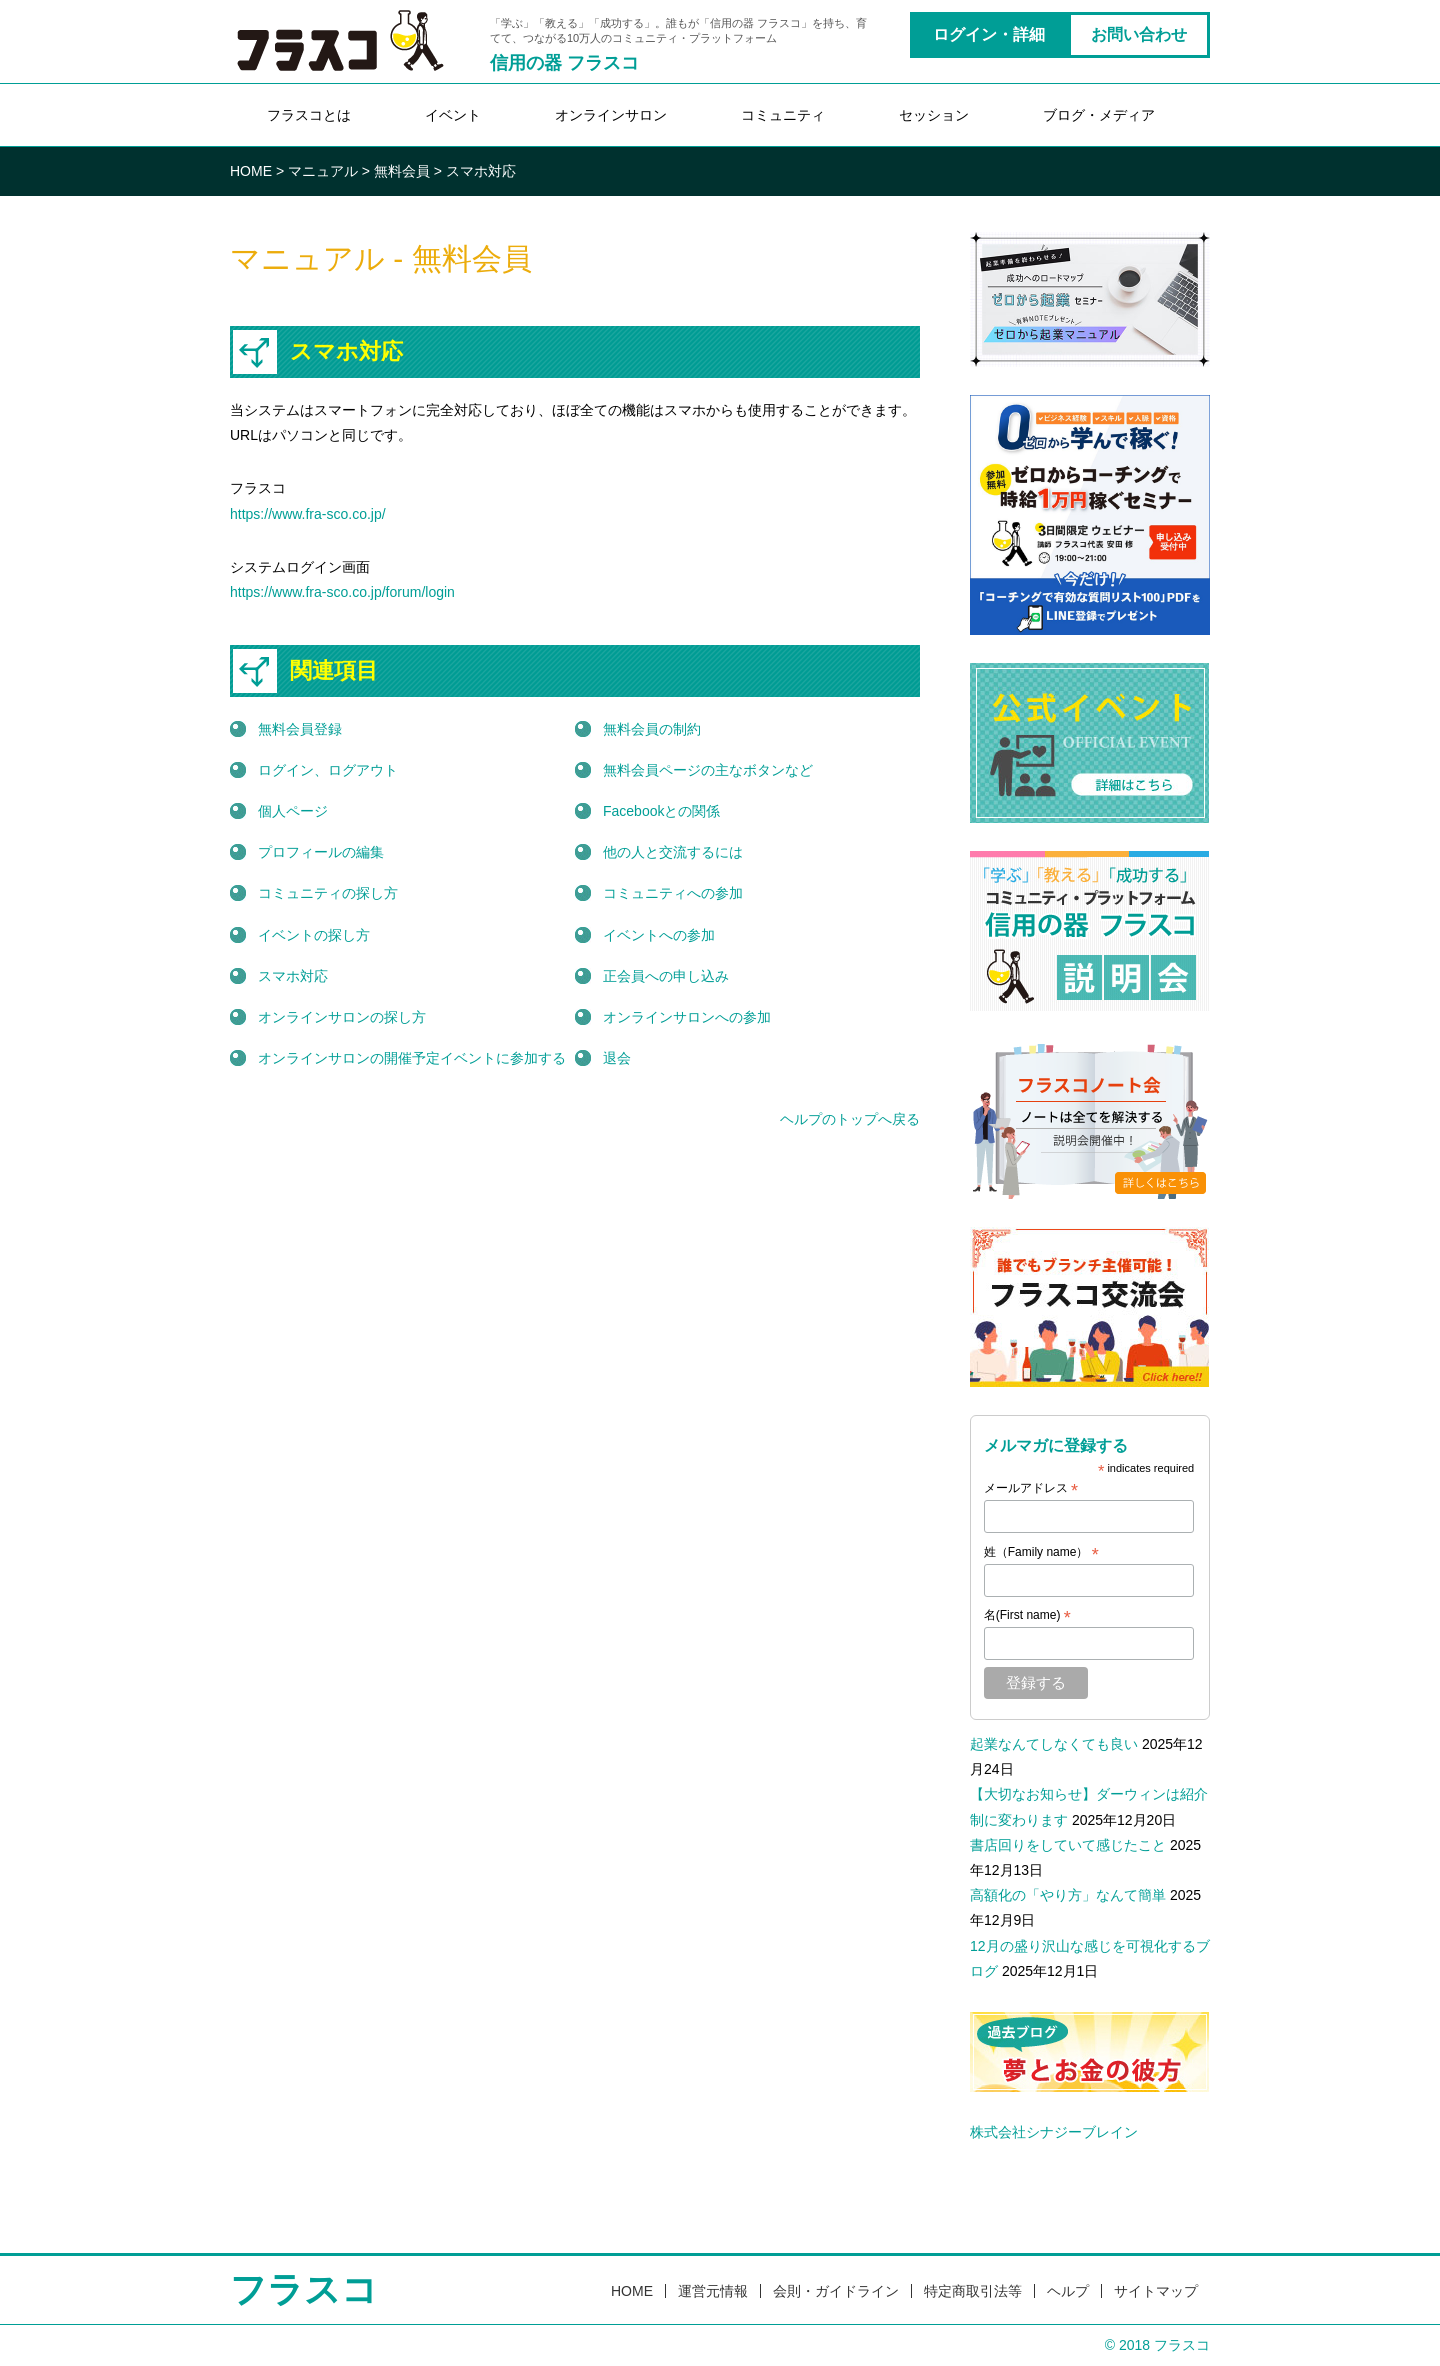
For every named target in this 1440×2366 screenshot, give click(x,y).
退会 (617, 1058)
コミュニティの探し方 (328, 893)
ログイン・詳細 (989, 34)
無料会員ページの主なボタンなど (708, 770)
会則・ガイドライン (836, 2291)
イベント (453, 115)
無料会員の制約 (652, 729)
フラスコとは (309, 115)
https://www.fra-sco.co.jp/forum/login (342, 592)
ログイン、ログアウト (328, 770)
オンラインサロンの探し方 (342, 1017)
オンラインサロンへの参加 (687, 1017)
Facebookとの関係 (661, 811)
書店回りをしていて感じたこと (1068, 1845)
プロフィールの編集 (321, 852)
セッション (934, 115)
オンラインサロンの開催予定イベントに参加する (412, 1058)
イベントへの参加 (659, 935)
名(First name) (1027, 1616)
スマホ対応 (293, 976)
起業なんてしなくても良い (1054, 1744)
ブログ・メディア (1099, 115)
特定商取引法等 (973, 2291)
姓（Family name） (1041, 1553)
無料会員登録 (300, 729)
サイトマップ (1156, 2291)
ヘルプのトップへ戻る (850, 1119)
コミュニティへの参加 (673, 893)
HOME (632, 2291)
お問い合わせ (1139, 34)
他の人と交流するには (673, 852)
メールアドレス (1031, 1489)
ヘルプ (1068, 2291)
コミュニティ (783, 115)
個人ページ (293, 811)
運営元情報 (713, 2291)
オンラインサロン (611, 115)
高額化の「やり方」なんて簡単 (1068, 1895)
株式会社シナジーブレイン (1054, 2132)
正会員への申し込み (666, 976)
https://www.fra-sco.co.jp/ (308, 514)
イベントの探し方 (314, 935)
